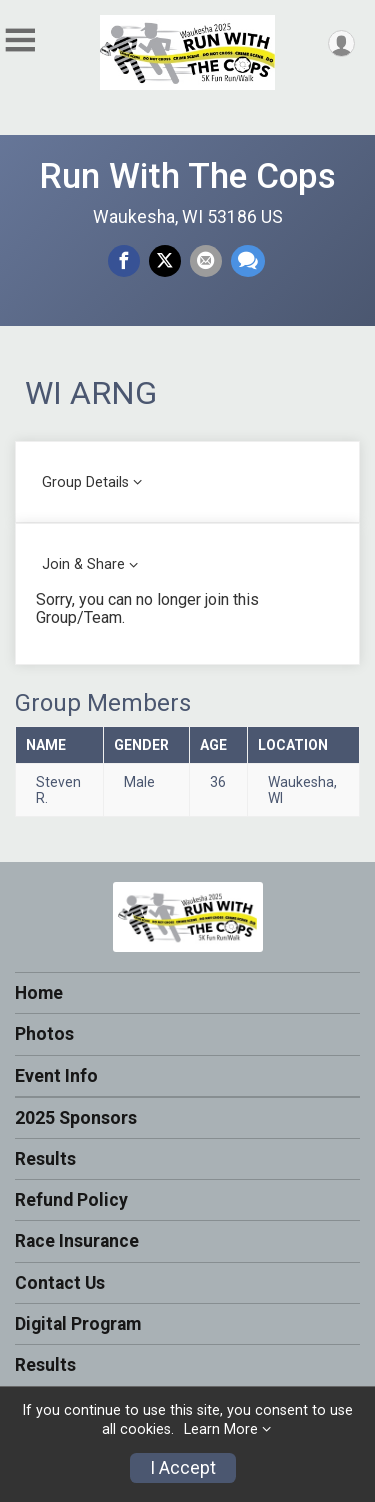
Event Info (56, 1076)
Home (39, 993)
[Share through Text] (248, 261)
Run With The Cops (187, 176)
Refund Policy (71, 1200)
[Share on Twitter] (165, 261)
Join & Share (83, 564)
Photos (44, 1034)
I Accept (183, 1468)
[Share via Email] (206, 261)
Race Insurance (77, 1241)
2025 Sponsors (76, 1118)
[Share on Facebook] (124, 261)
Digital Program (78, 1324)
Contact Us (60, 1283)
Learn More (221, 1429)
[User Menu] (341, 43)
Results (45, 1159)
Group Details (85, 482)
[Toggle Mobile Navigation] (20, 40)
